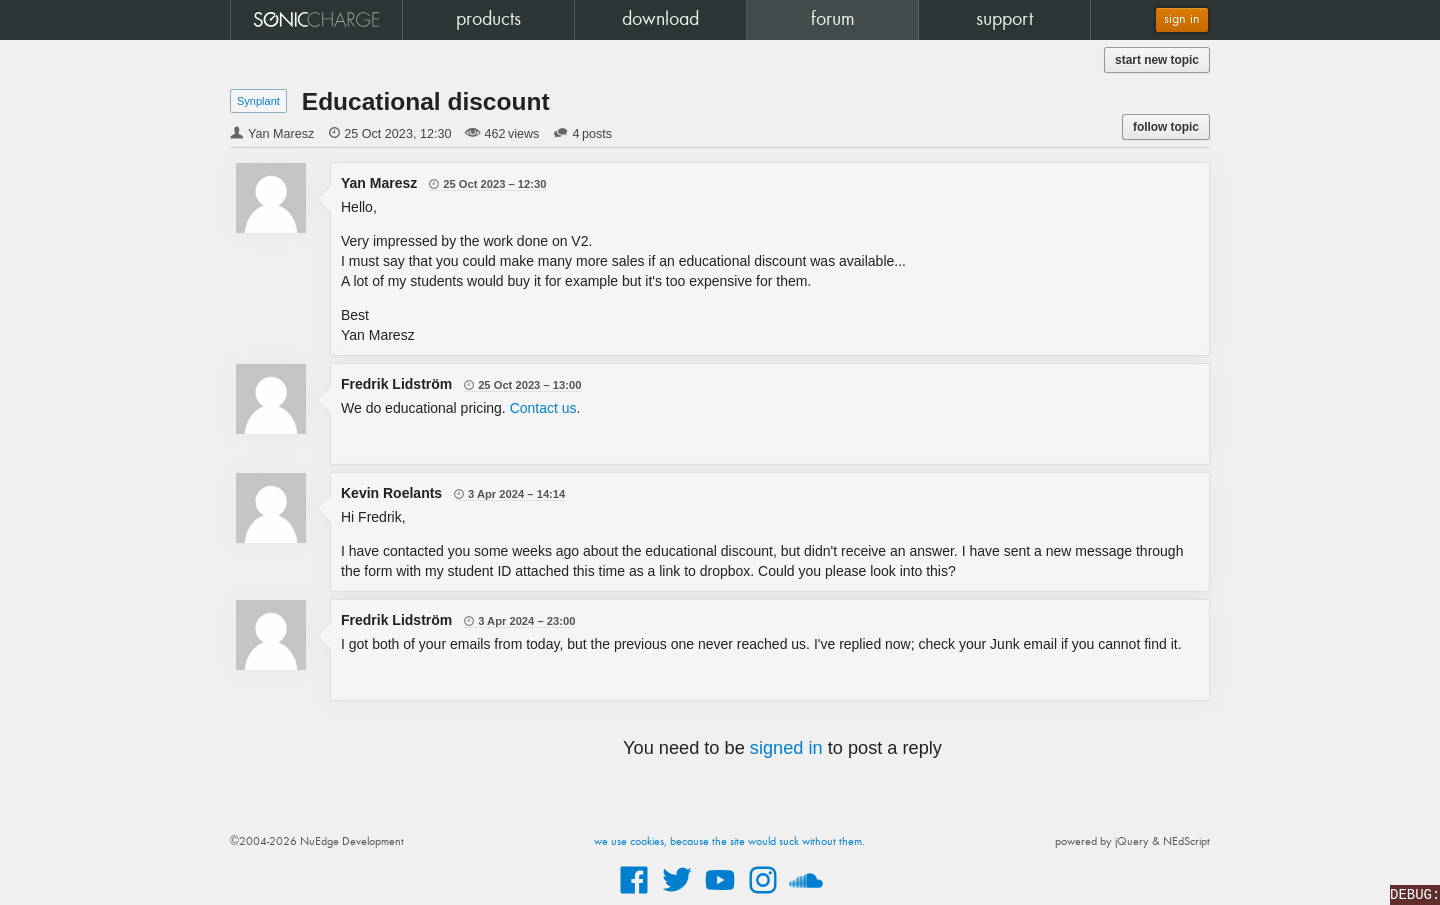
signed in (786, 748)
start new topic (1157, 60)
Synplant (258, 101)
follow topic (1166, 127)
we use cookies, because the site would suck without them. (729, 842)
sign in (1182, 19)
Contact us (543, 408)
